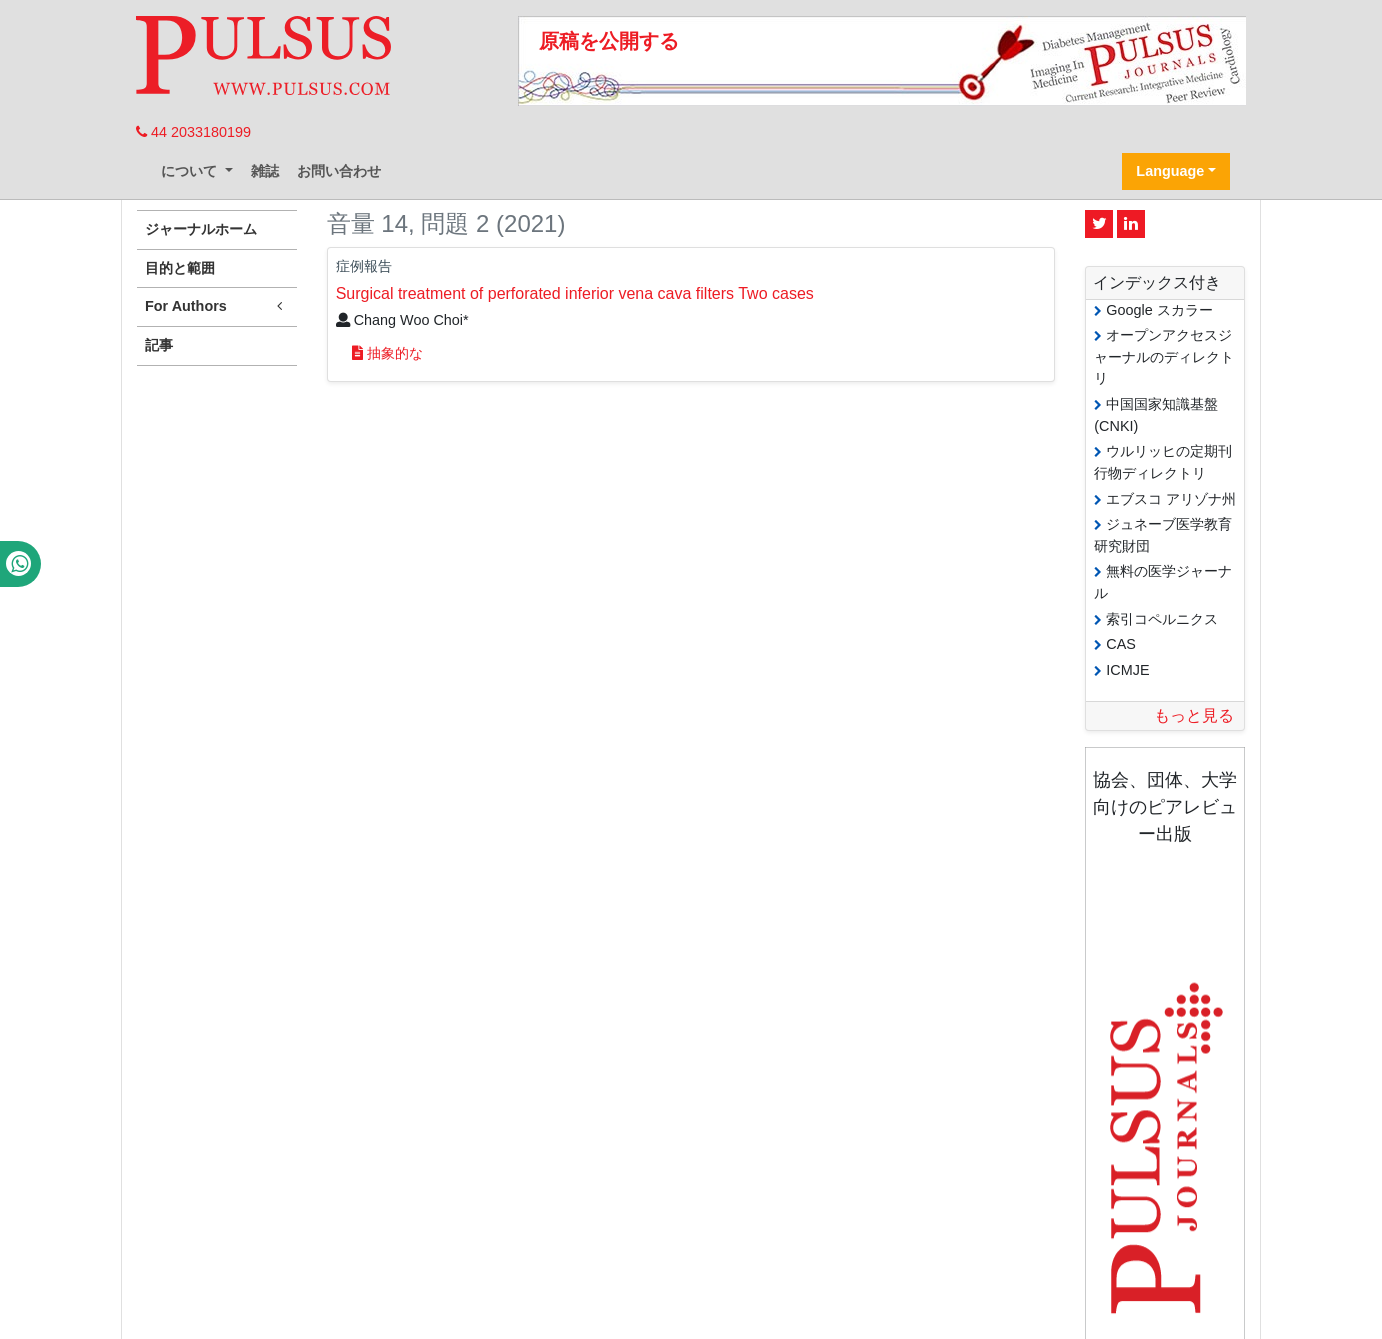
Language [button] (1170, 171)
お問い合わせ (339, 171)
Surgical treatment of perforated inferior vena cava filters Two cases (575, 293)
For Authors (217, 306)
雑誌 (265, 171)
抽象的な (387, 353)
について (191, 171)
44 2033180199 (193, 132)
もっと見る (1194, 715)
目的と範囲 (180, 268)
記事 (159, 345)
